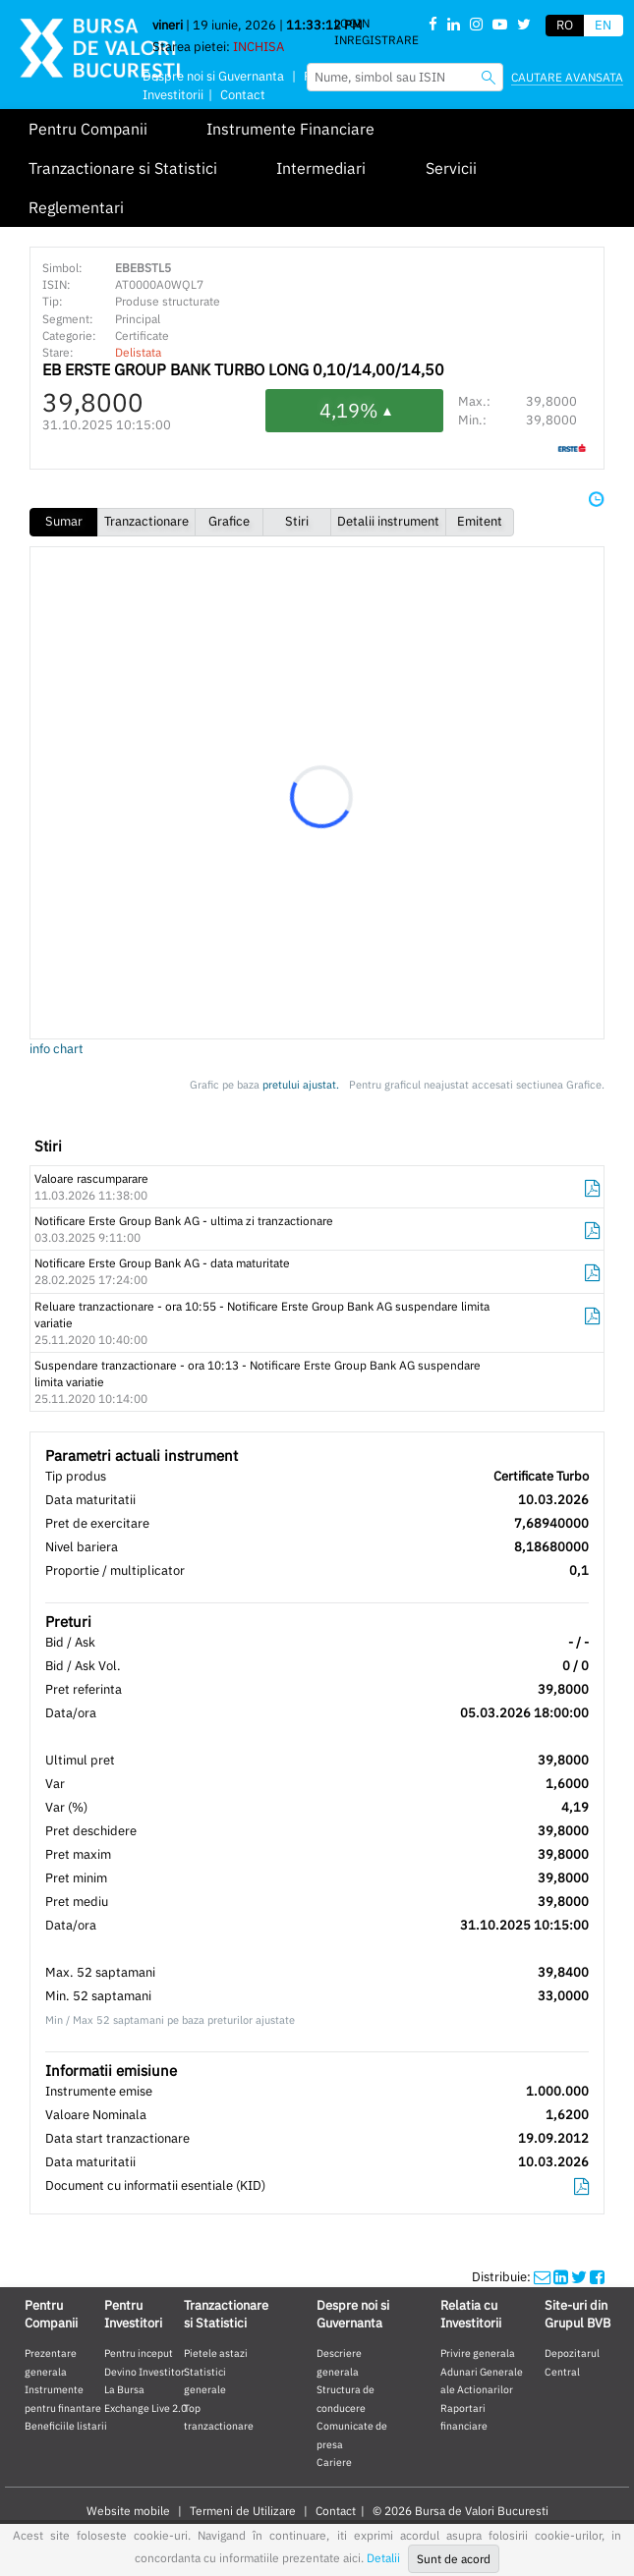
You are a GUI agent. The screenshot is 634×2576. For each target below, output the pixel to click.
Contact (336, 2510)
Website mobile (128, 2510)
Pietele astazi (216, 2353)
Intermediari (321, 168)
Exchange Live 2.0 (145, 2408)
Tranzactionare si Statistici (123, 168)
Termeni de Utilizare (243, 2510)
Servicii (451, 168)
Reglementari (76, 207)
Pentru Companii (88, 129)
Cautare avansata (567, 77)
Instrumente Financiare (290, 129)
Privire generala (477, 2353)
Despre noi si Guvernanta (213, 76)
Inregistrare (376, 39)
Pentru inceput (138, 2353)
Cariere (334, 2462)
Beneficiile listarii (66, 2426)
